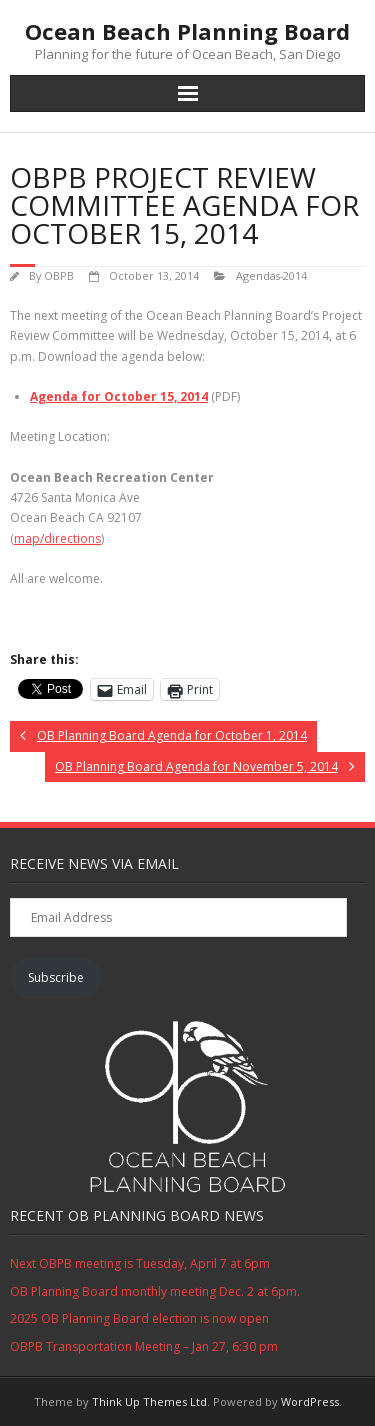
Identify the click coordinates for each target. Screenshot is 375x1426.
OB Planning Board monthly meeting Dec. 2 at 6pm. (155, 1291)
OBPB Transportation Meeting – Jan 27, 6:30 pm (144, 1346)
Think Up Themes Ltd (149, 1401)
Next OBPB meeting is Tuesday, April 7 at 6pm (140, 1263)
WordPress (310, 1401)
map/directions (57, 538)
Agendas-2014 (271, 275)
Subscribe (56, 977)
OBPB (59, 275)
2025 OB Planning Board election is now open (139, 1318)
